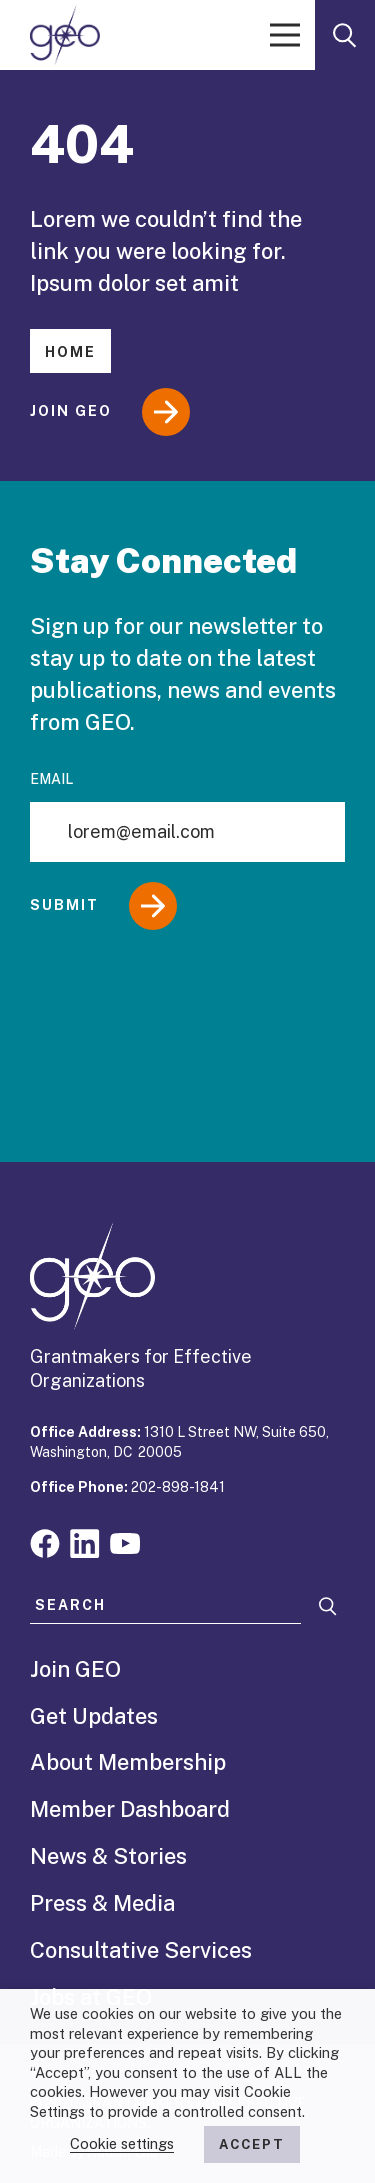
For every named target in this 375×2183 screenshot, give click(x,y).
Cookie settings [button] (122, 2143)
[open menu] (285, 35)
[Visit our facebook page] (45, 1541)
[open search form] (345, 35)
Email (51, 779)
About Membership (128, 1762)
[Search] (328, 1606)
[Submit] (187, 906)
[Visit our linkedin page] (85, 1541)
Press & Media (102, 1903)
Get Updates (94, 1716)
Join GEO (110, 412)
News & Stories (108, 1856)
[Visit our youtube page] (125, 1541)
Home (70, 352)
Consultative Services (141, 1950)
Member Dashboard (130, 1809)
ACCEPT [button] (252, 2144)
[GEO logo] (65, 35)
